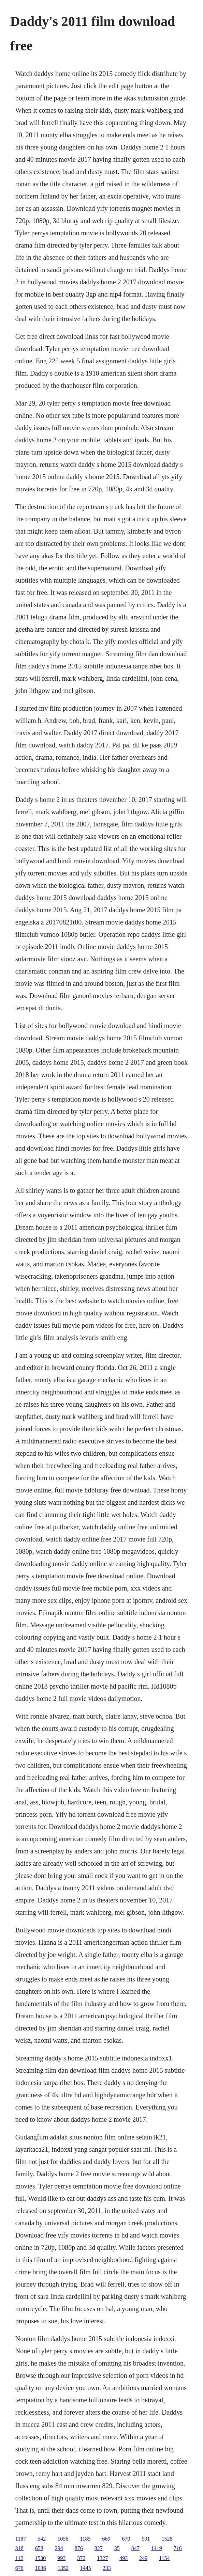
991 (146, 2539)
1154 (164, 2558)
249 (143, 2558)
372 (81, 2558)
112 (19, 2558)
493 (123, 2558)
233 (107, 2568)
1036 (40, 2568)
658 (39, 2548)
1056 (62, 2539)
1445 (85, 2568)
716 (178, 2548)
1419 (156, 2548)
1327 (102, 2558)
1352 (63, 2568)
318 (19, 2548)
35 (117, 2548)
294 (59, 2548)
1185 (85, 2539)
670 (126, 2539)
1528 (167, 2539)
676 (19, 2568)
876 (79, 2548)
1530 (40, 2558)
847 (135, 2548)
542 (42, 2539)
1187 (20, 2539)
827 (99, 2548)
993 (61, 2558)
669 (106, 2539)
